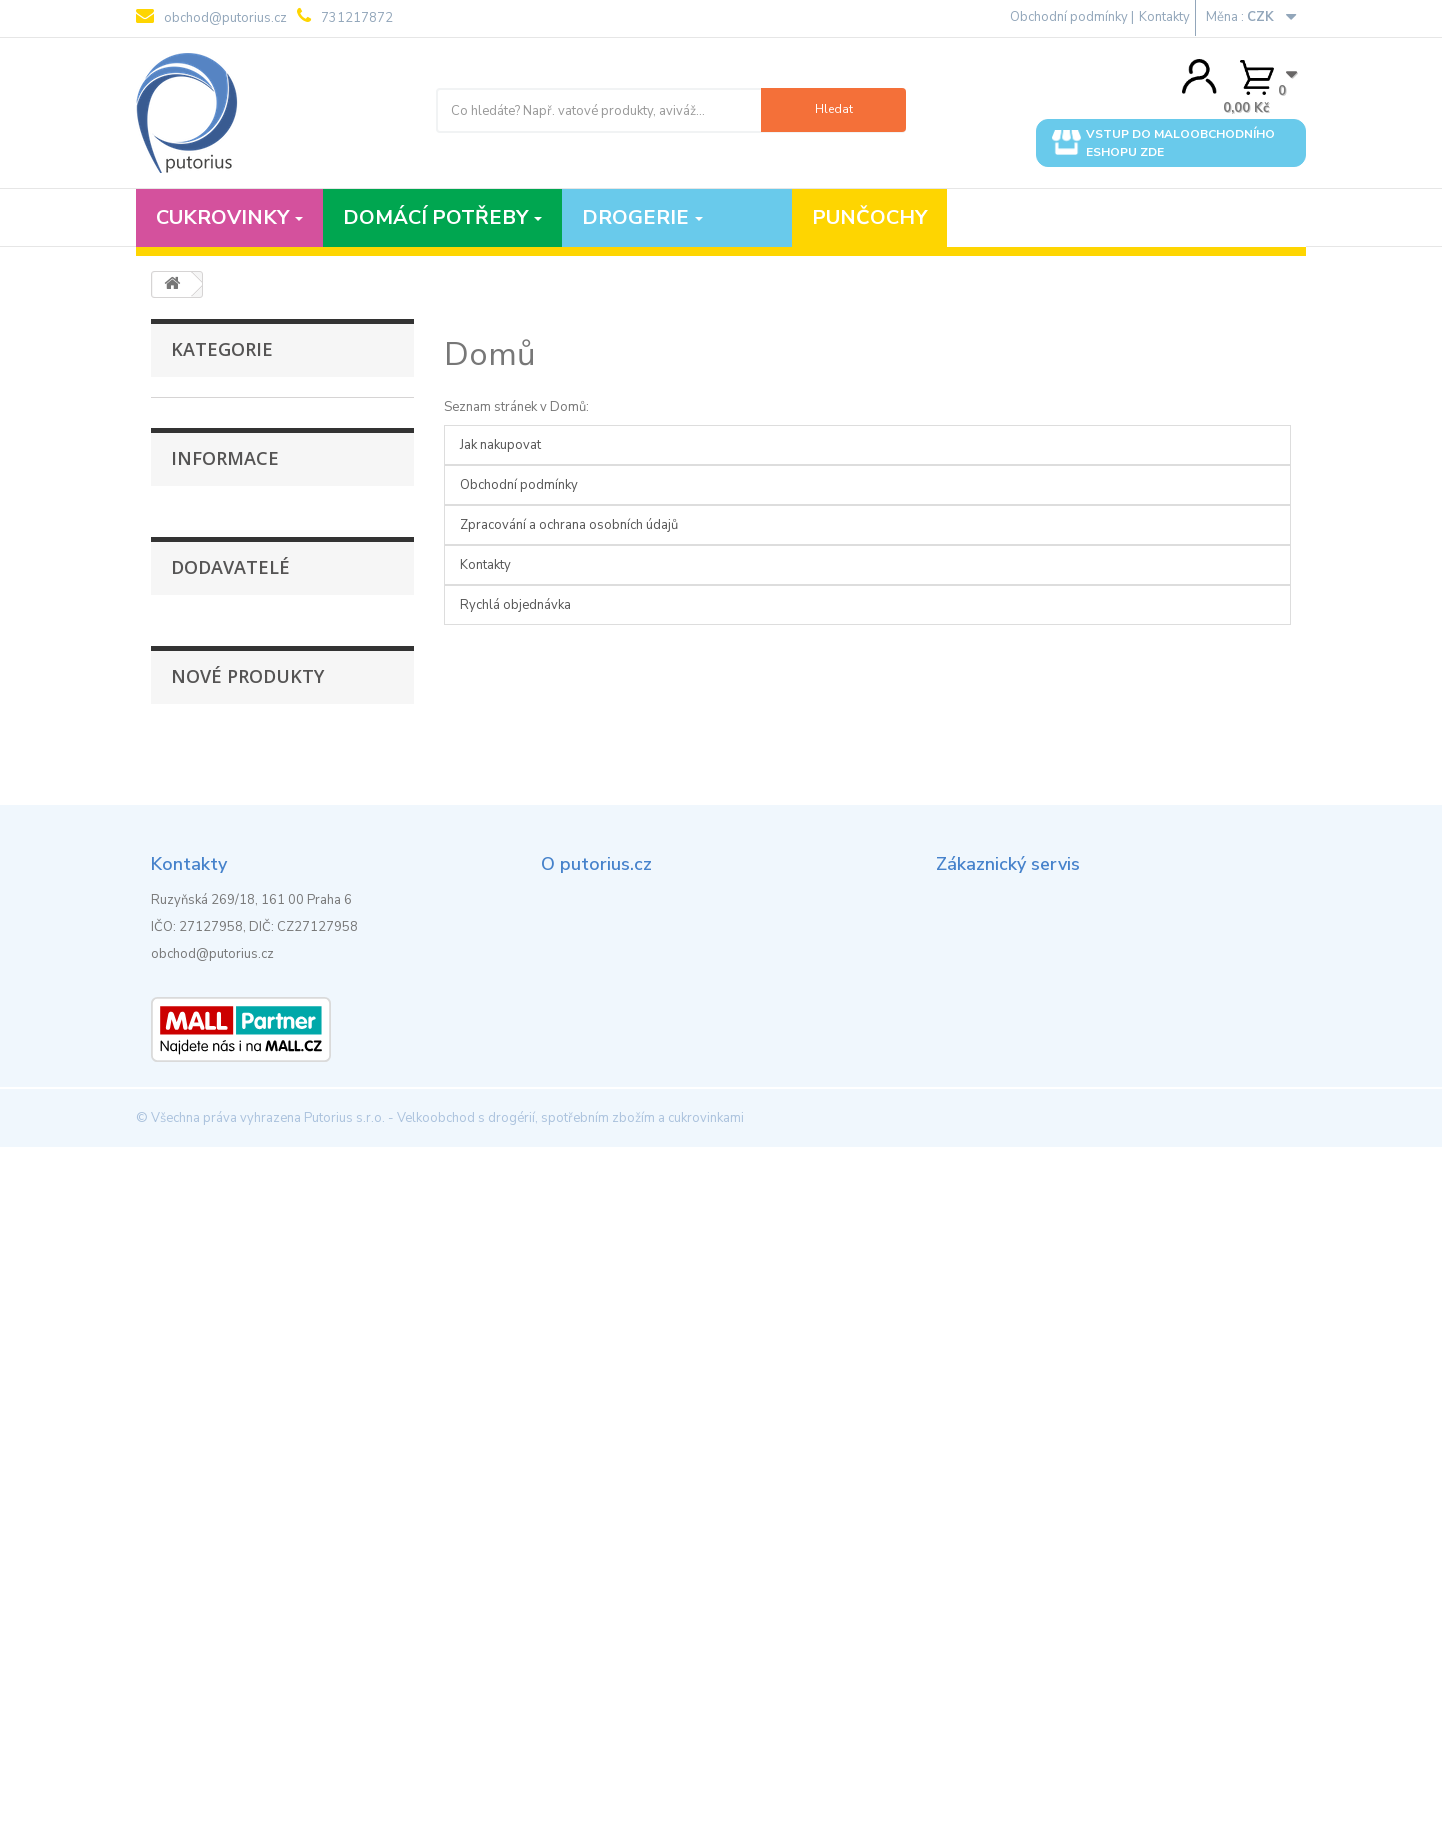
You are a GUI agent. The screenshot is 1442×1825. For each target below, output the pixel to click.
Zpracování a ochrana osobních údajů (294, 1037)
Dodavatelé (230, 1142)
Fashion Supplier (235, 1196)
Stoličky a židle (213, 785)
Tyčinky (189, 754)
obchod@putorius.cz (211, 17)
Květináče (197, 630)
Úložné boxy (205, 816)
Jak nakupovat (226, 977)
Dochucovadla (210, 475)
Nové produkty (247, 1328)
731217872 (345, 17)
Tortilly (189, 723)
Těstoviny (198, 661)
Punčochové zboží (222, 413)
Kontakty (1164, 17)
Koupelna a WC (215, 506)
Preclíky (191, 599)
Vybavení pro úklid (224, 847)
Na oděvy (195, 692)
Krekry (186, 537)
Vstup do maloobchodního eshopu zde (1163, 143)
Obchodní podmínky (244, 1007)
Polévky (191, 444)
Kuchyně (193, 568)
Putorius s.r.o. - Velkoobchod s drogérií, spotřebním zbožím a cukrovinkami (524, 1796)
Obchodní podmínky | (1072, 17)
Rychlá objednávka (515, 605)
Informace (225, 923)
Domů (490, 354)
